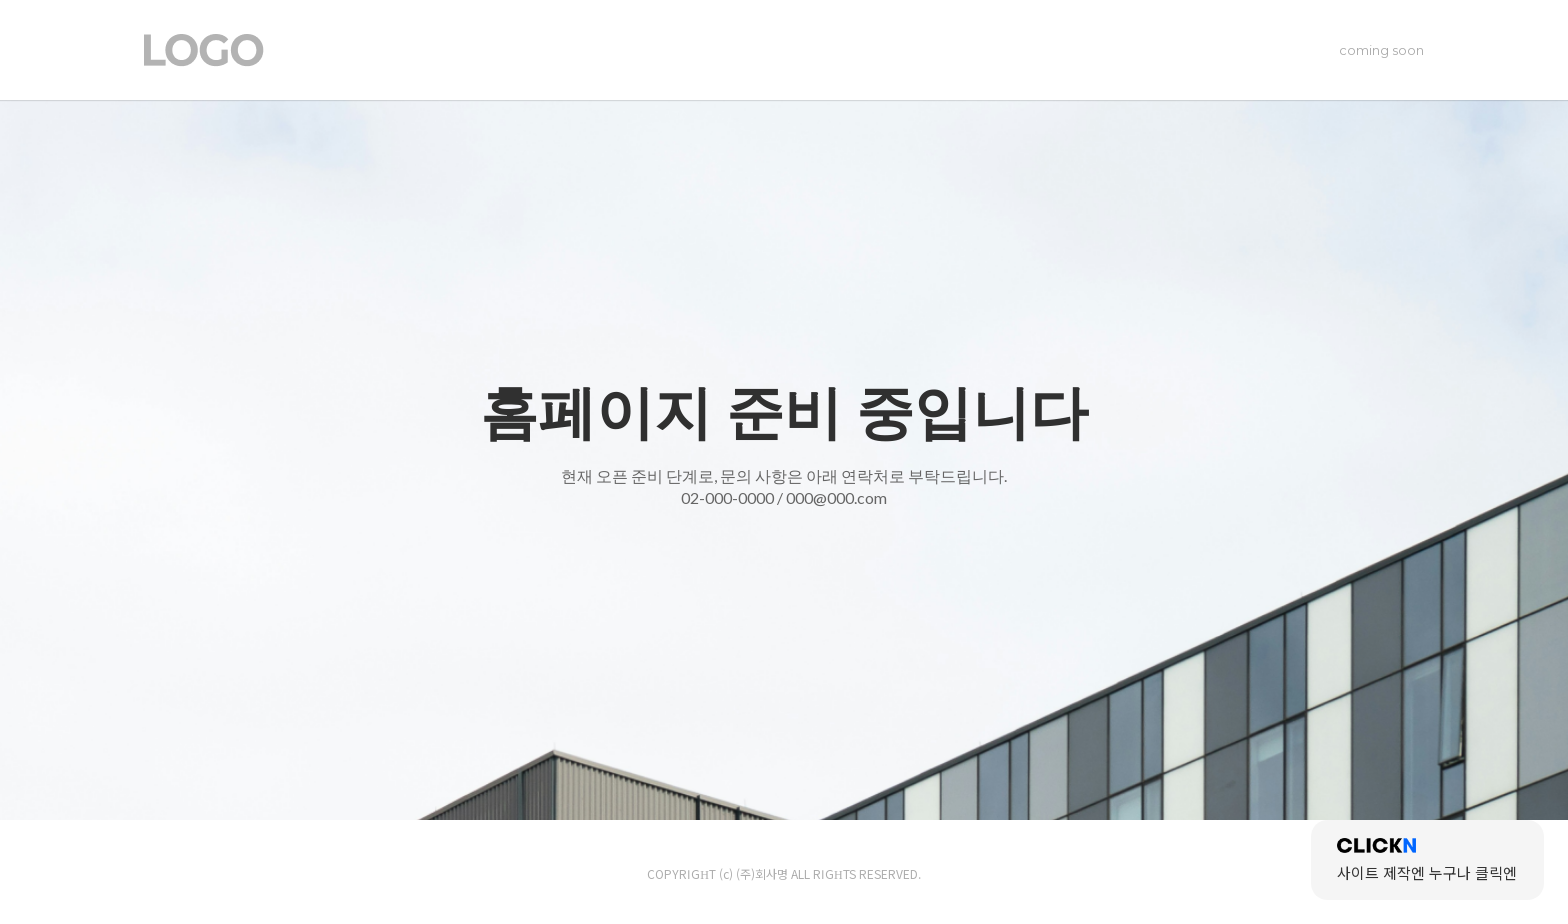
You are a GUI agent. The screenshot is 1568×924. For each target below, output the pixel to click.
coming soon (1381, 50)
